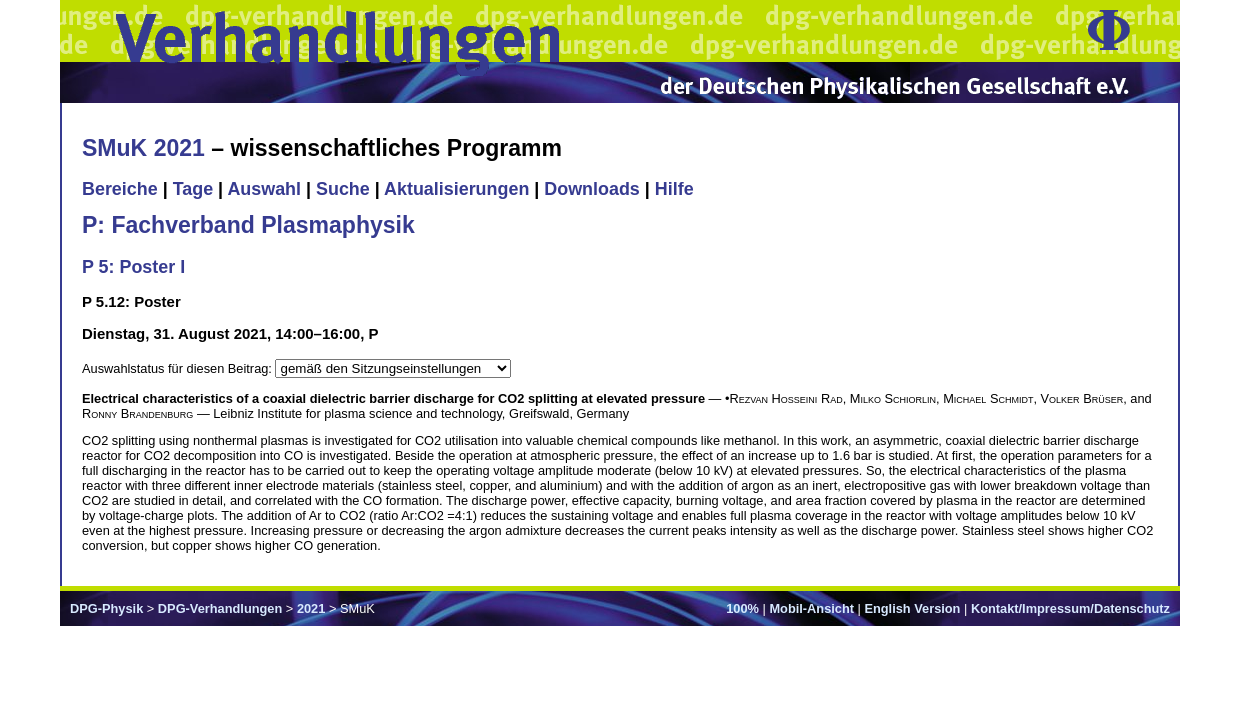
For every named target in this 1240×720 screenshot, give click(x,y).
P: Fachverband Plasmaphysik (248, 225)
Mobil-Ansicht (811, 608)
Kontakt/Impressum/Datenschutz (1070, 608)
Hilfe (674, 189)
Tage (193, 189)
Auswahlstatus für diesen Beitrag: (178, 368)
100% (742, 608)
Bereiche (120, 189)
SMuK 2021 (143, 148)
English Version (912, 608)
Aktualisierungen (456, 189)
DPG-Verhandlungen (220, 608)
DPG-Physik (106, 608)
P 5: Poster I (133, 267)
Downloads (592, 189)
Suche (343, 189)
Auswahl (264, 189)
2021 (311, 608)
